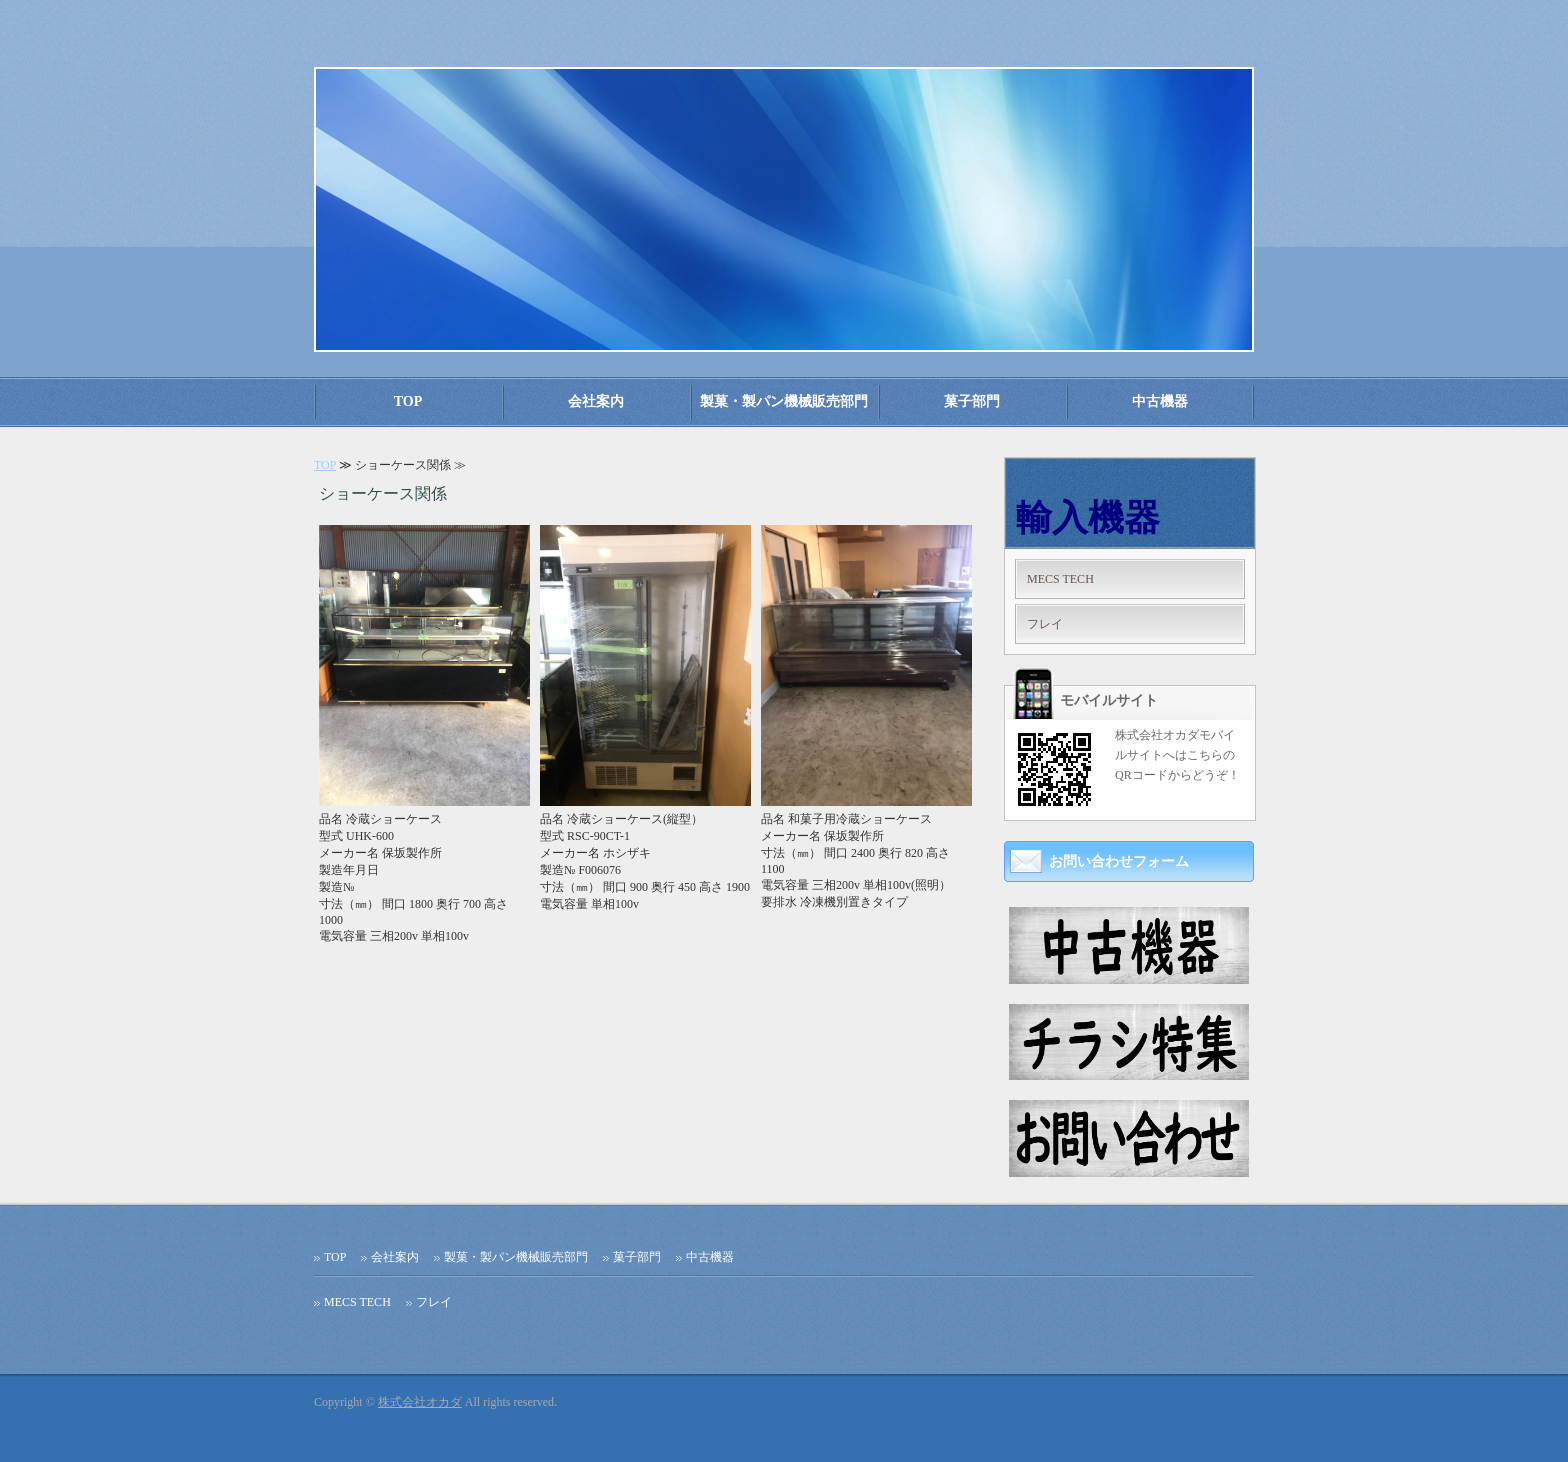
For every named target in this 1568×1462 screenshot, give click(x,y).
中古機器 (1160, 401)
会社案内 (596, 401)
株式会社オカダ (420, 1402)
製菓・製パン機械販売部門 (784, 401)
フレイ (1045, 624)
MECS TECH (1060, 579)
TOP (408, 401)
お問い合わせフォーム (1119, 861)
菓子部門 (972, 401)
